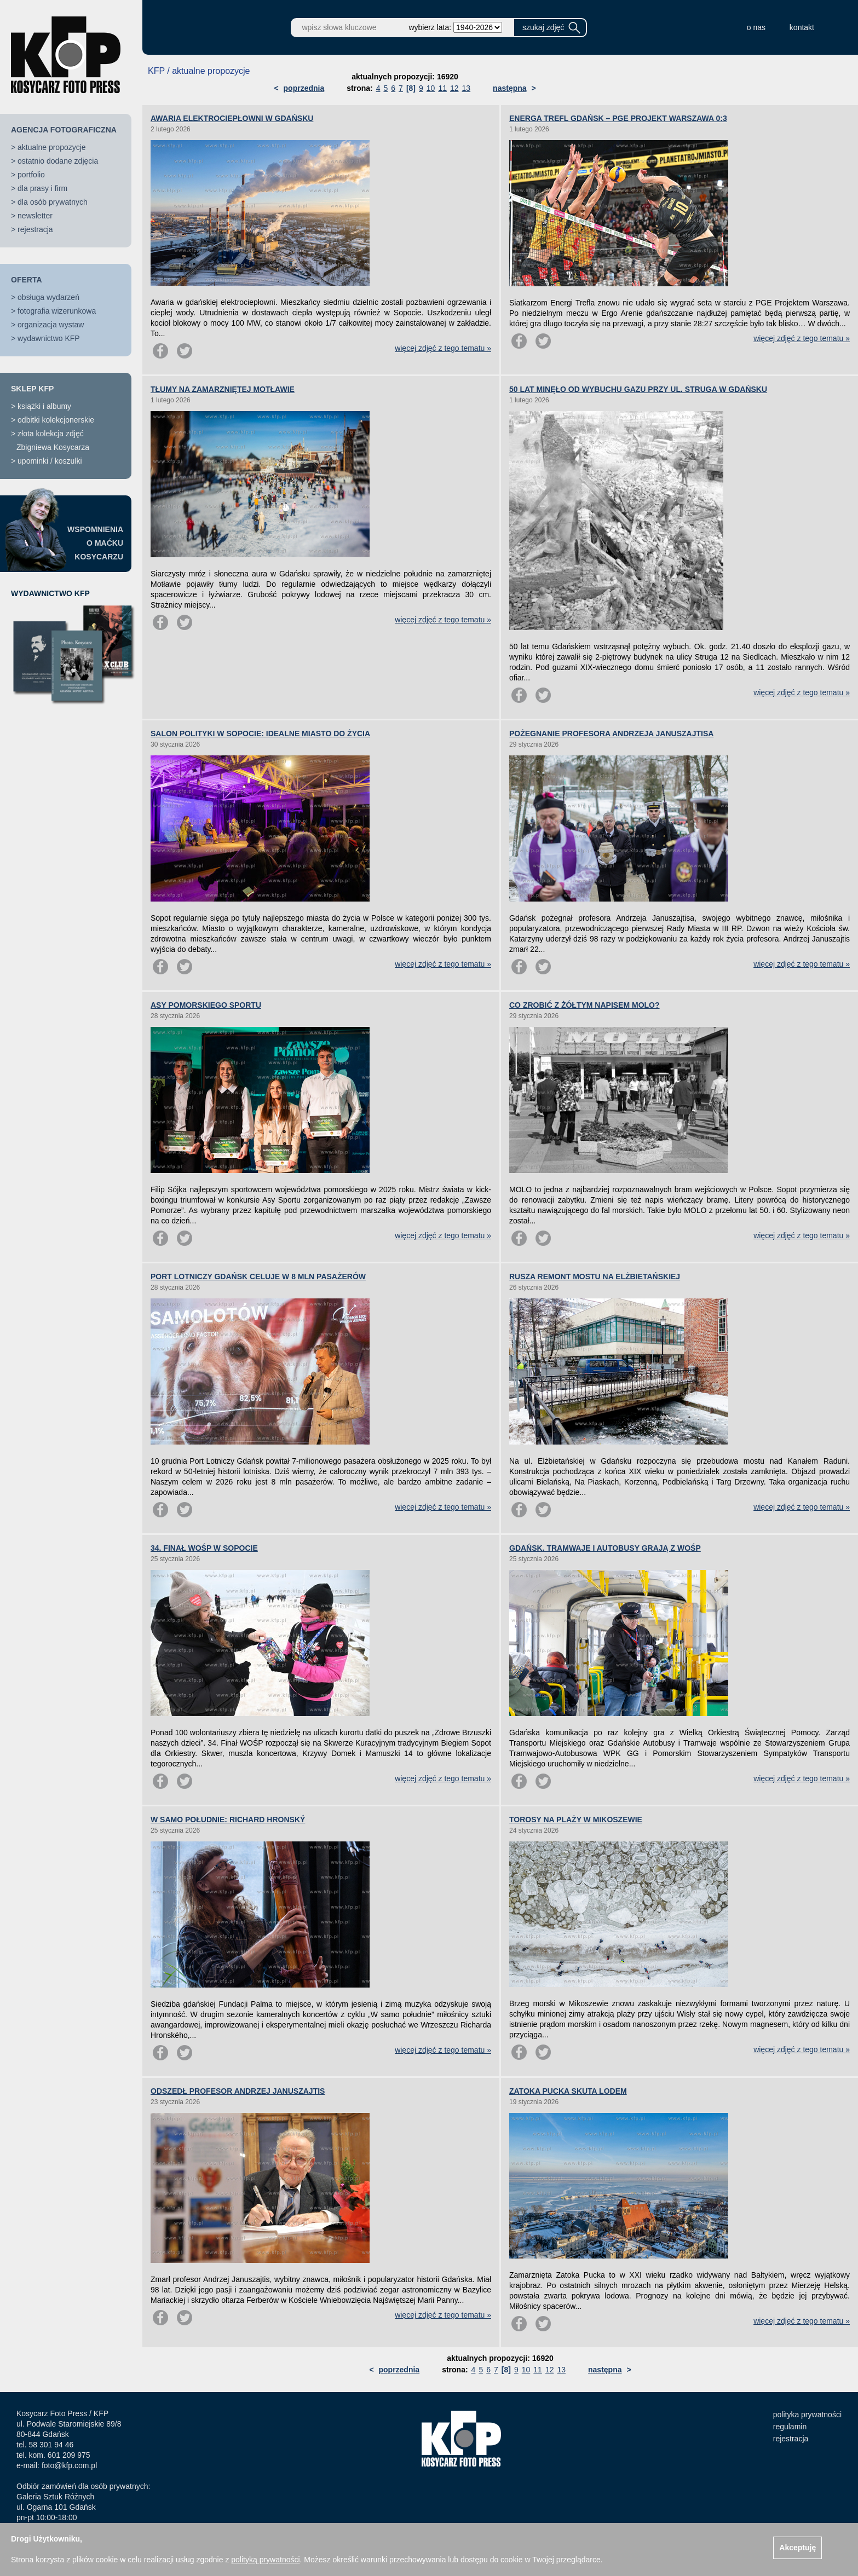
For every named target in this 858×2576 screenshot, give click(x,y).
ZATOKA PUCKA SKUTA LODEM (568, 2091)
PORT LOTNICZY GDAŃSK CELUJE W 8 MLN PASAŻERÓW (258, 1276)
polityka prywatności (807, 2414)
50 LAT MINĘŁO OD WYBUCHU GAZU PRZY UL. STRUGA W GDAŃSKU (638, 389)
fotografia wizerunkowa (57, 311)
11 (442, 88)
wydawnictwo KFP (49, 338)
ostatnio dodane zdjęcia (58, 161)
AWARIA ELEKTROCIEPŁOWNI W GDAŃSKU (232, 118)
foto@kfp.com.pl (69, 2465)
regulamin (790, 2426)
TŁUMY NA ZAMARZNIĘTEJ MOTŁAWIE (223, 389)
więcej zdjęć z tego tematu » (443, 348)
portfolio (31, 174)
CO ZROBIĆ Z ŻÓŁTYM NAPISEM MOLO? (584, 1005)
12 (454, 88)
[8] (411, 88)
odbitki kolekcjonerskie (56, 419)
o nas (756, 27)
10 (431, 88)
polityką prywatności (265, 2559)
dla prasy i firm (42, 188)
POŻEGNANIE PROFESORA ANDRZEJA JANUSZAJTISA (611, 733)
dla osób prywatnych (53, 202)
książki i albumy (44, 406)
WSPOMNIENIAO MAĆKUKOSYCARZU (95, 543)
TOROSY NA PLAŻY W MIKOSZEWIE (575, 1819)
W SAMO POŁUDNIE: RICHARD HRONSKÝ (228, 1819)
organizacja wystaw (51, 324)
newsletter (35, 215)
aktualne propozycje (52, 147)
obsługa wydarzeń (48, 297)
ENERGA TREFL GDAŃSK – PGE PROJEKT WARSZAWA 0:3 (618, 118)
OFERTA (26, 279)
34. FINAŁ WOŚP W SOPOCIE (204, 1548)
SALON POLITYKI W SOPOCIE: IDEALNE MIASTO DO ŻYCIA (260, 733)
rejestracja (35, 229)
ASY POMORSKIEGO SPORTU (206, 1005)
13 (466, 88)
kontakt (802, 27)
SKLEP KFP (32, 388)
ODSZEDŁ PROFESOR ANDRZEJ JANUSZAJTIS (238, 2091)
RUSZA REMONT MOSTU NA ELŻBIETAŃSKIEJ (594, 1276)
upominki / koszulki (50, 461)
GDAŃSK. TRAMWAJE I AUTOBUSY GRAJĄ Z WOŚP (605, 1548)
